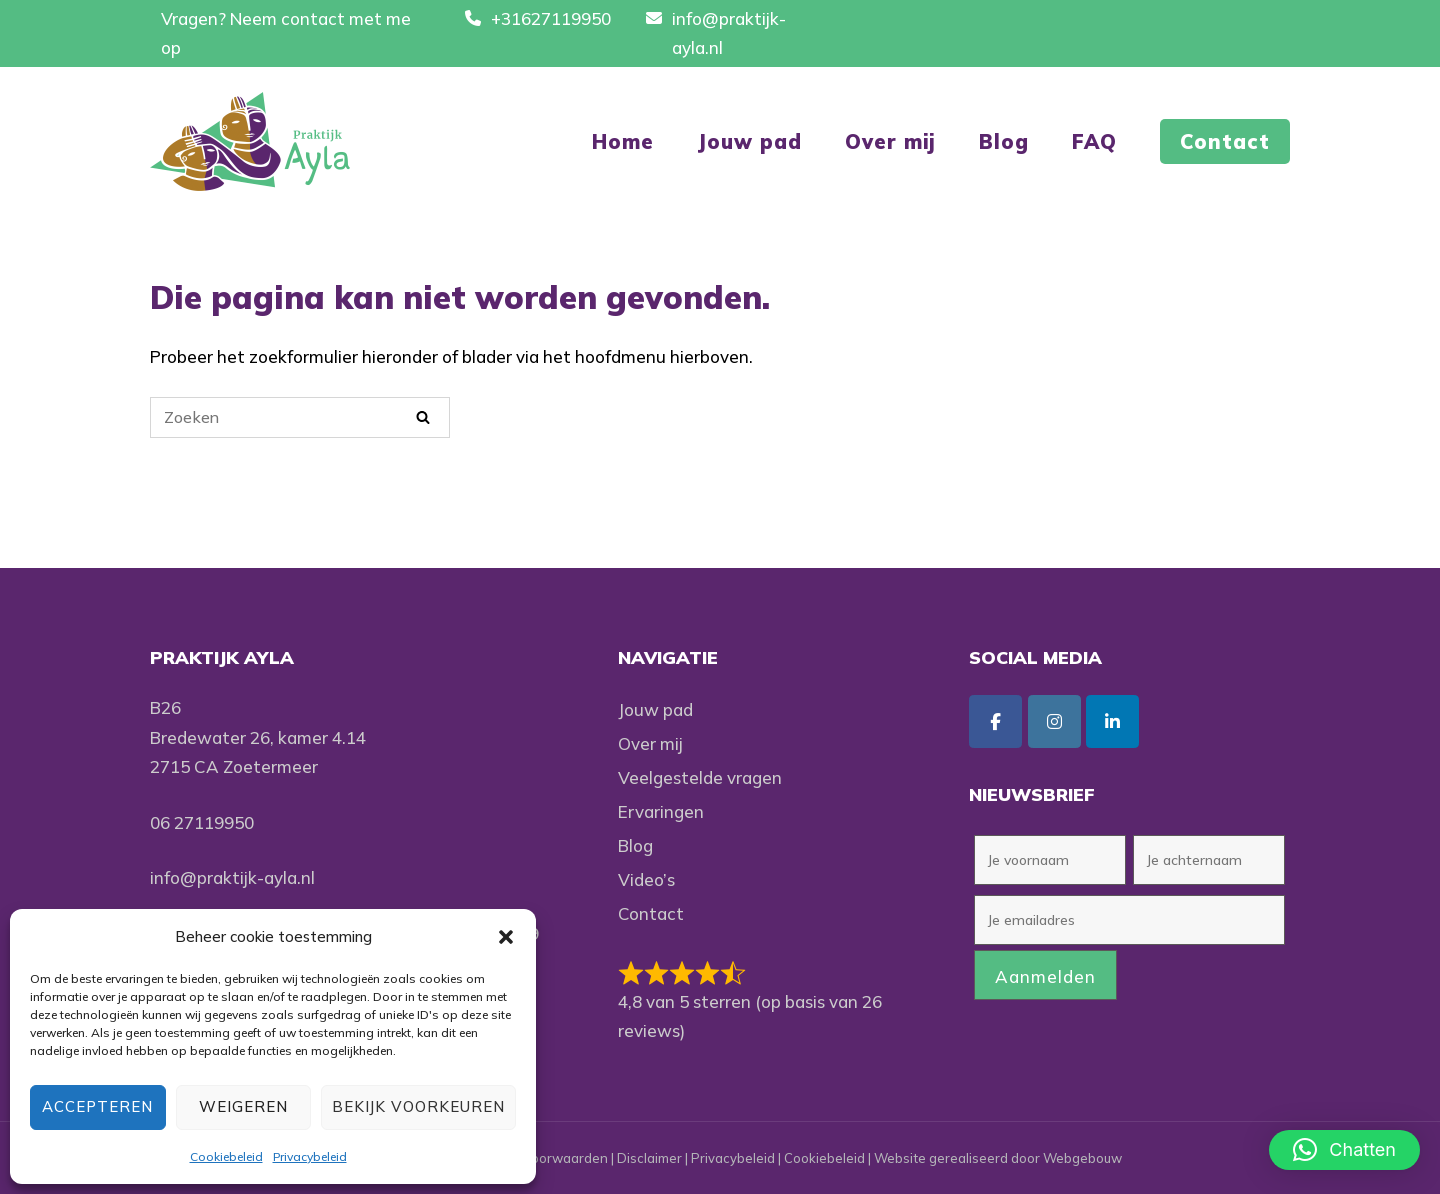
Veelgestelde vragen (700, 777)
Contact (1225, 141)
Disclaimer (649, 1158)
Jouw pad (749, 141)
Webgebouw (1082, 1158)
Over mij (890, 141)
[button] (506, 937)
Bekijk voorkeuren (418, 1106)
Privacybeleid (310, 1156)
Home (623, 141)
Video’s (646, 879)
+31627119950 (551, 18)
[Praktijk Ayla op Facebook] (995, 721)
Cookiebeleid (226, 1156)
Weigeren (243, 1106)
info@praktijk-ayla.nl (232, 877)
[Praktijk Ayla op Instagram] (1054, 721)
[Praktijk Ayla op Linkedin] (1112, 721)
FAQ (1094, 141)
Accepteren (97, 1106)
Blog (1004, 141)
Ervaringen (661, 811)
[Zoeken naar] (300, 417)
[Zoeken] (423, 416)
